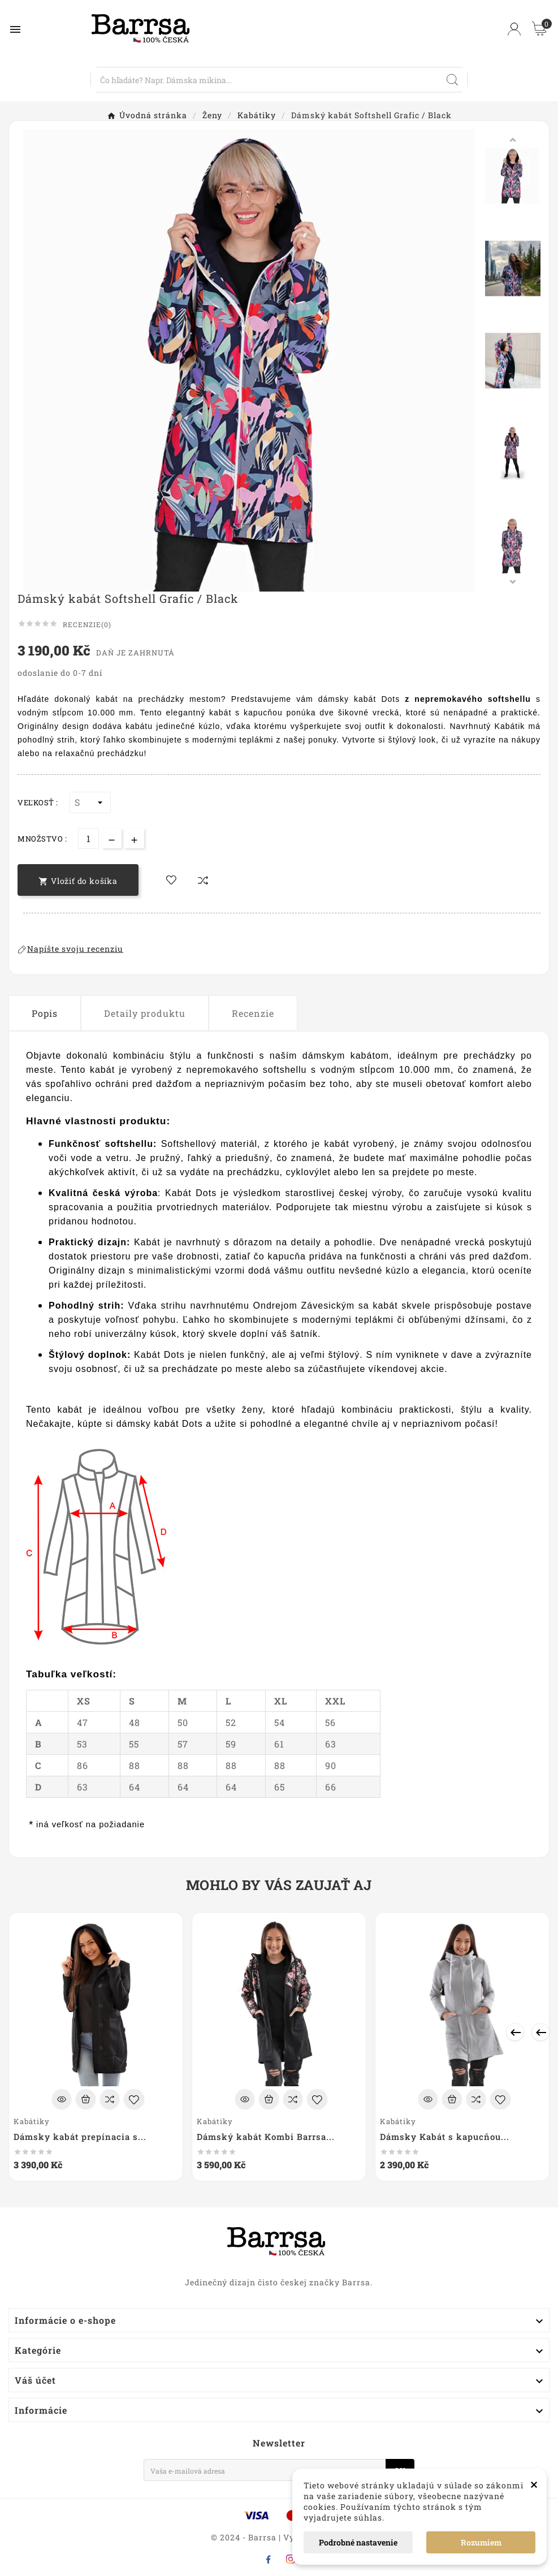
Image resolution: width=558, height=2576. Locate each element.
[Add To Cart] (86, 2099)
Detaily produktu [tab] (144, 1013)
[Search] (264, 80)
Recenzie (253, 1013)
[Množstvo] (88, 838)
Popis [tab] (45, 1013)
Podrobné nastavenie (358, 2542)
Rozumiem (481, 2542)
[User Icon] (514, 29)
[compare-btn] (203, 880)
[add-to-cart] (78, 880)
